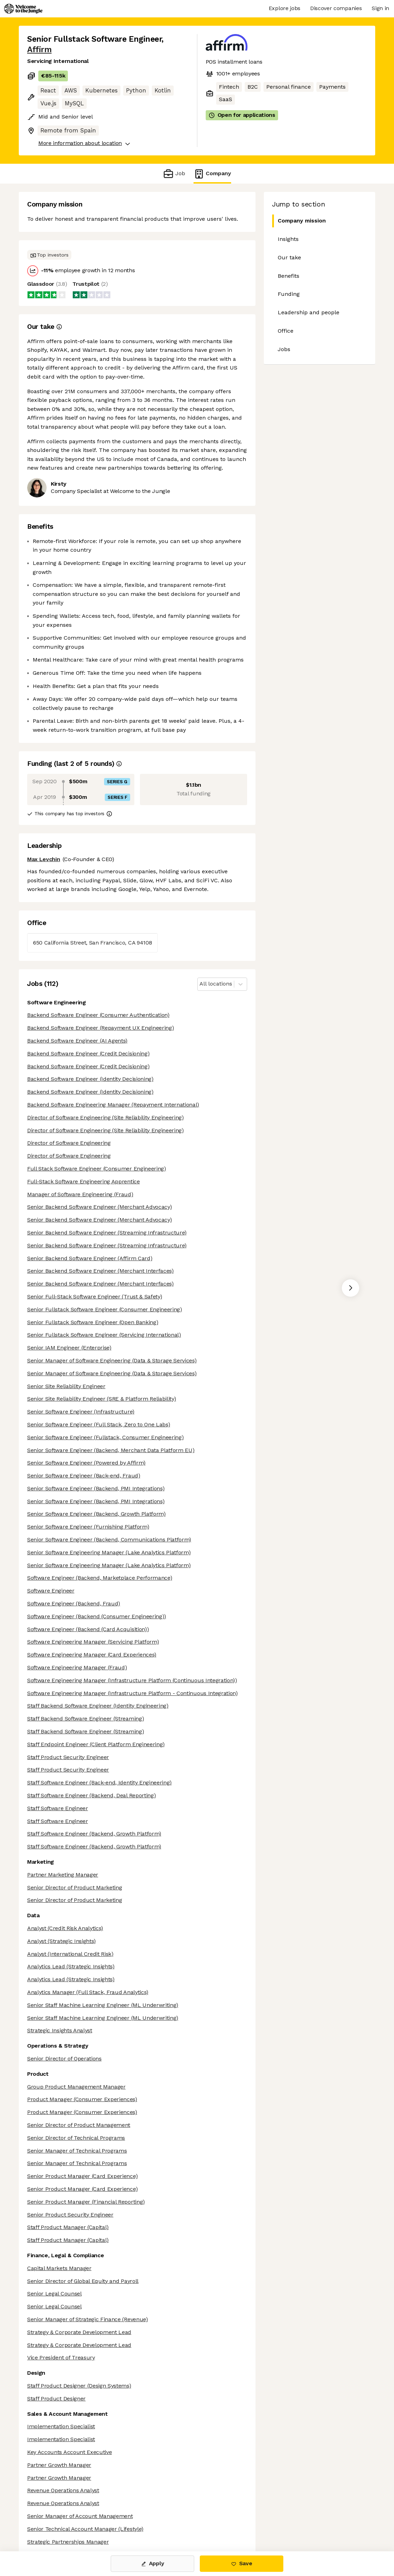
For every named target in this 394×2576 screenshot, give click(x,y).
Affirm (39, 49)
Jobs (284, 349)
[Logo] (23, 9)
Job (174, 173)
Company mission (299, 220)
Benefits (288, 276)
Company (212, 173)
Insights (288, 239)
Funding (289, 294)
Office (285, 330)
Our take (289, 257)
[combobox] (200, 984)
